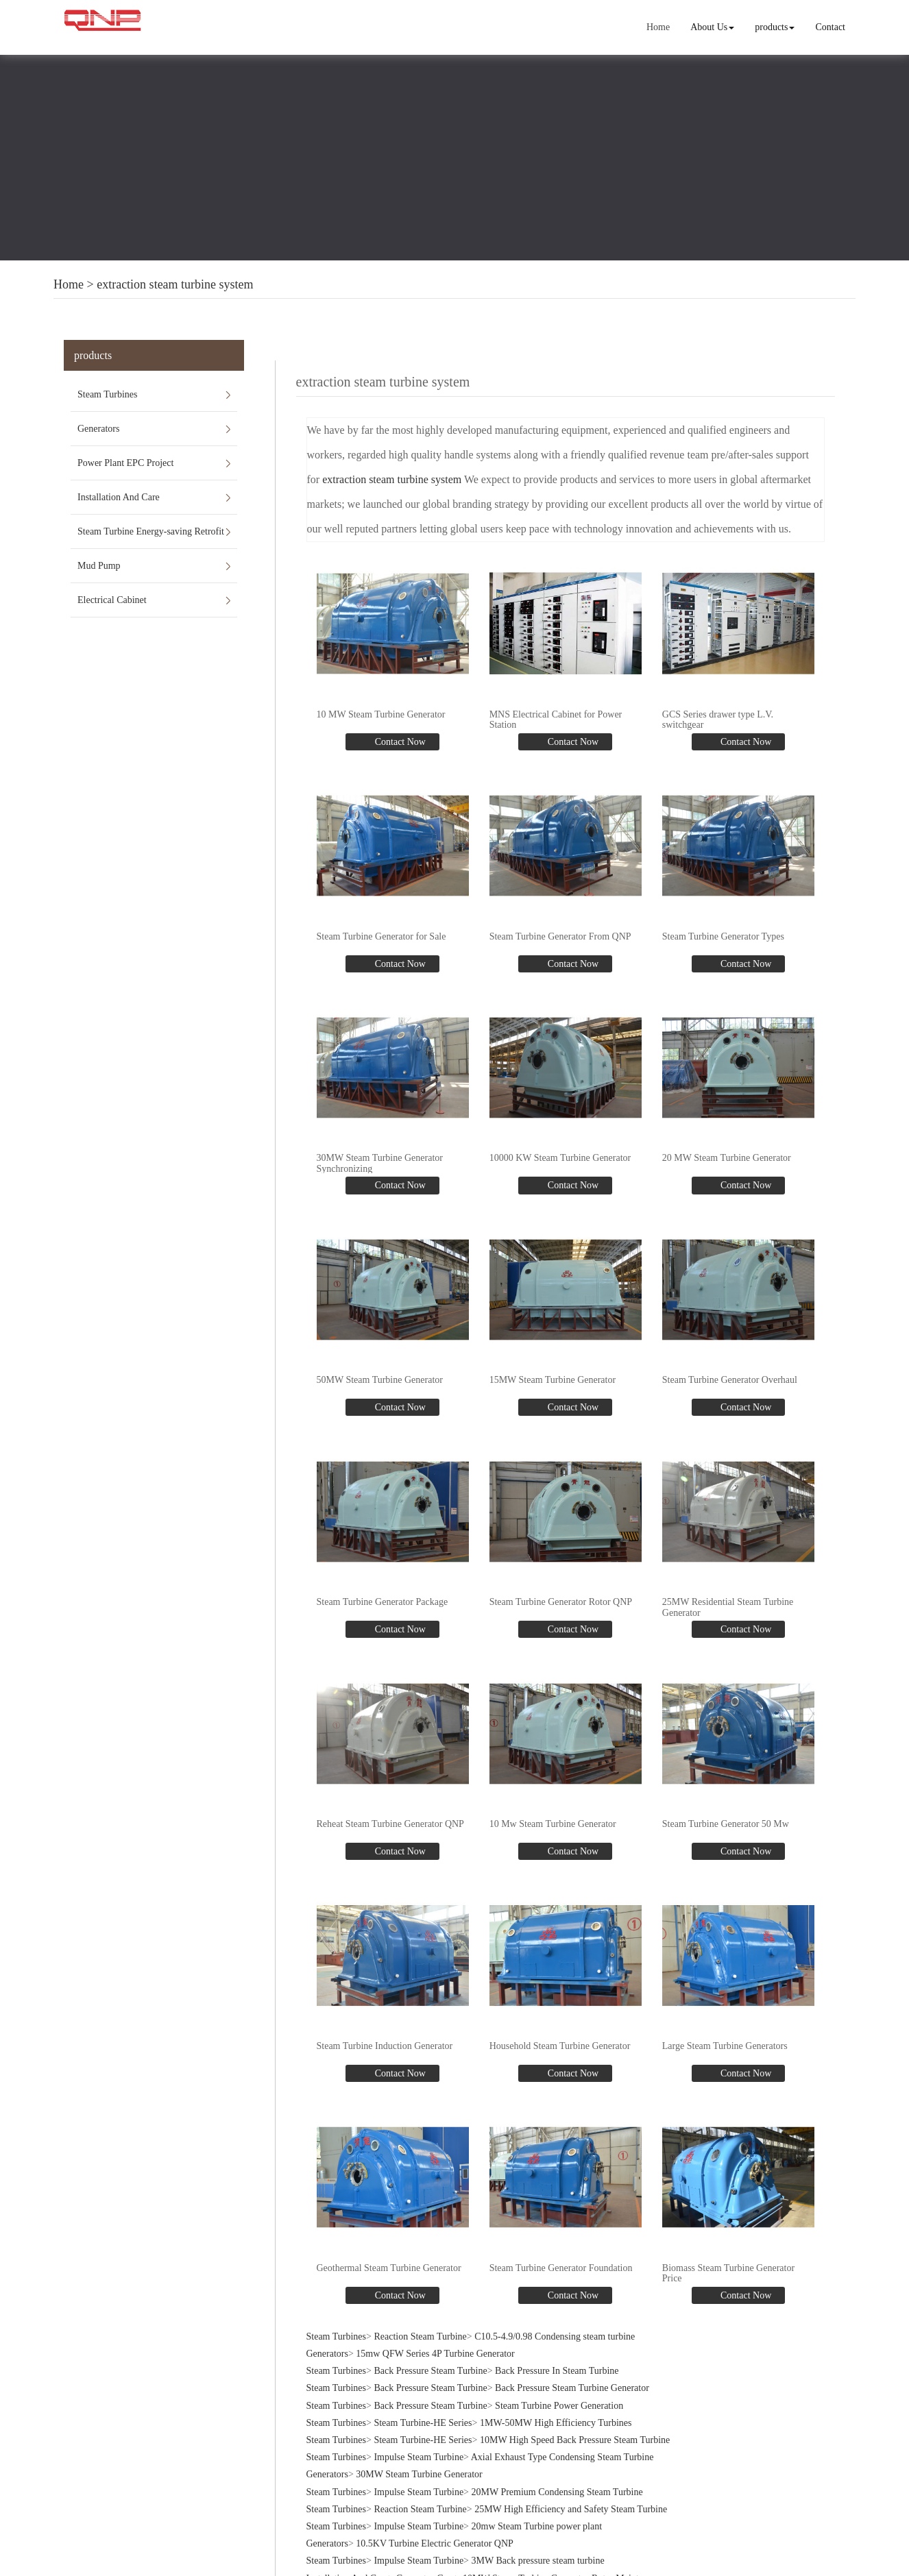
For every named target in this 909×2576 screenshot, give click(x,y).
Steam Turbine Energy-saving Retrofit (150, 531)
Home (658, 27)
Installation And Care (118, 497)
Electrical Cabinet (112, 600)
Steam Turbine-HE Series (423, 2421)
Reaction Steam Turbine (420, 2335)
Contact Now (399, 741)
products (775, 27)
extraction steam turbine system (175, 284)
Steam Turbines (107, 394)
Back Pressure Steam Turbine (430, 2369)
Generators (98, 429)
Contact (830, 27)
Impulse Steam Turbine (418, 2456)
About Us (712, 27)
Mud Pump (99, 566)
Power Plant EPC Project (125, 463)
